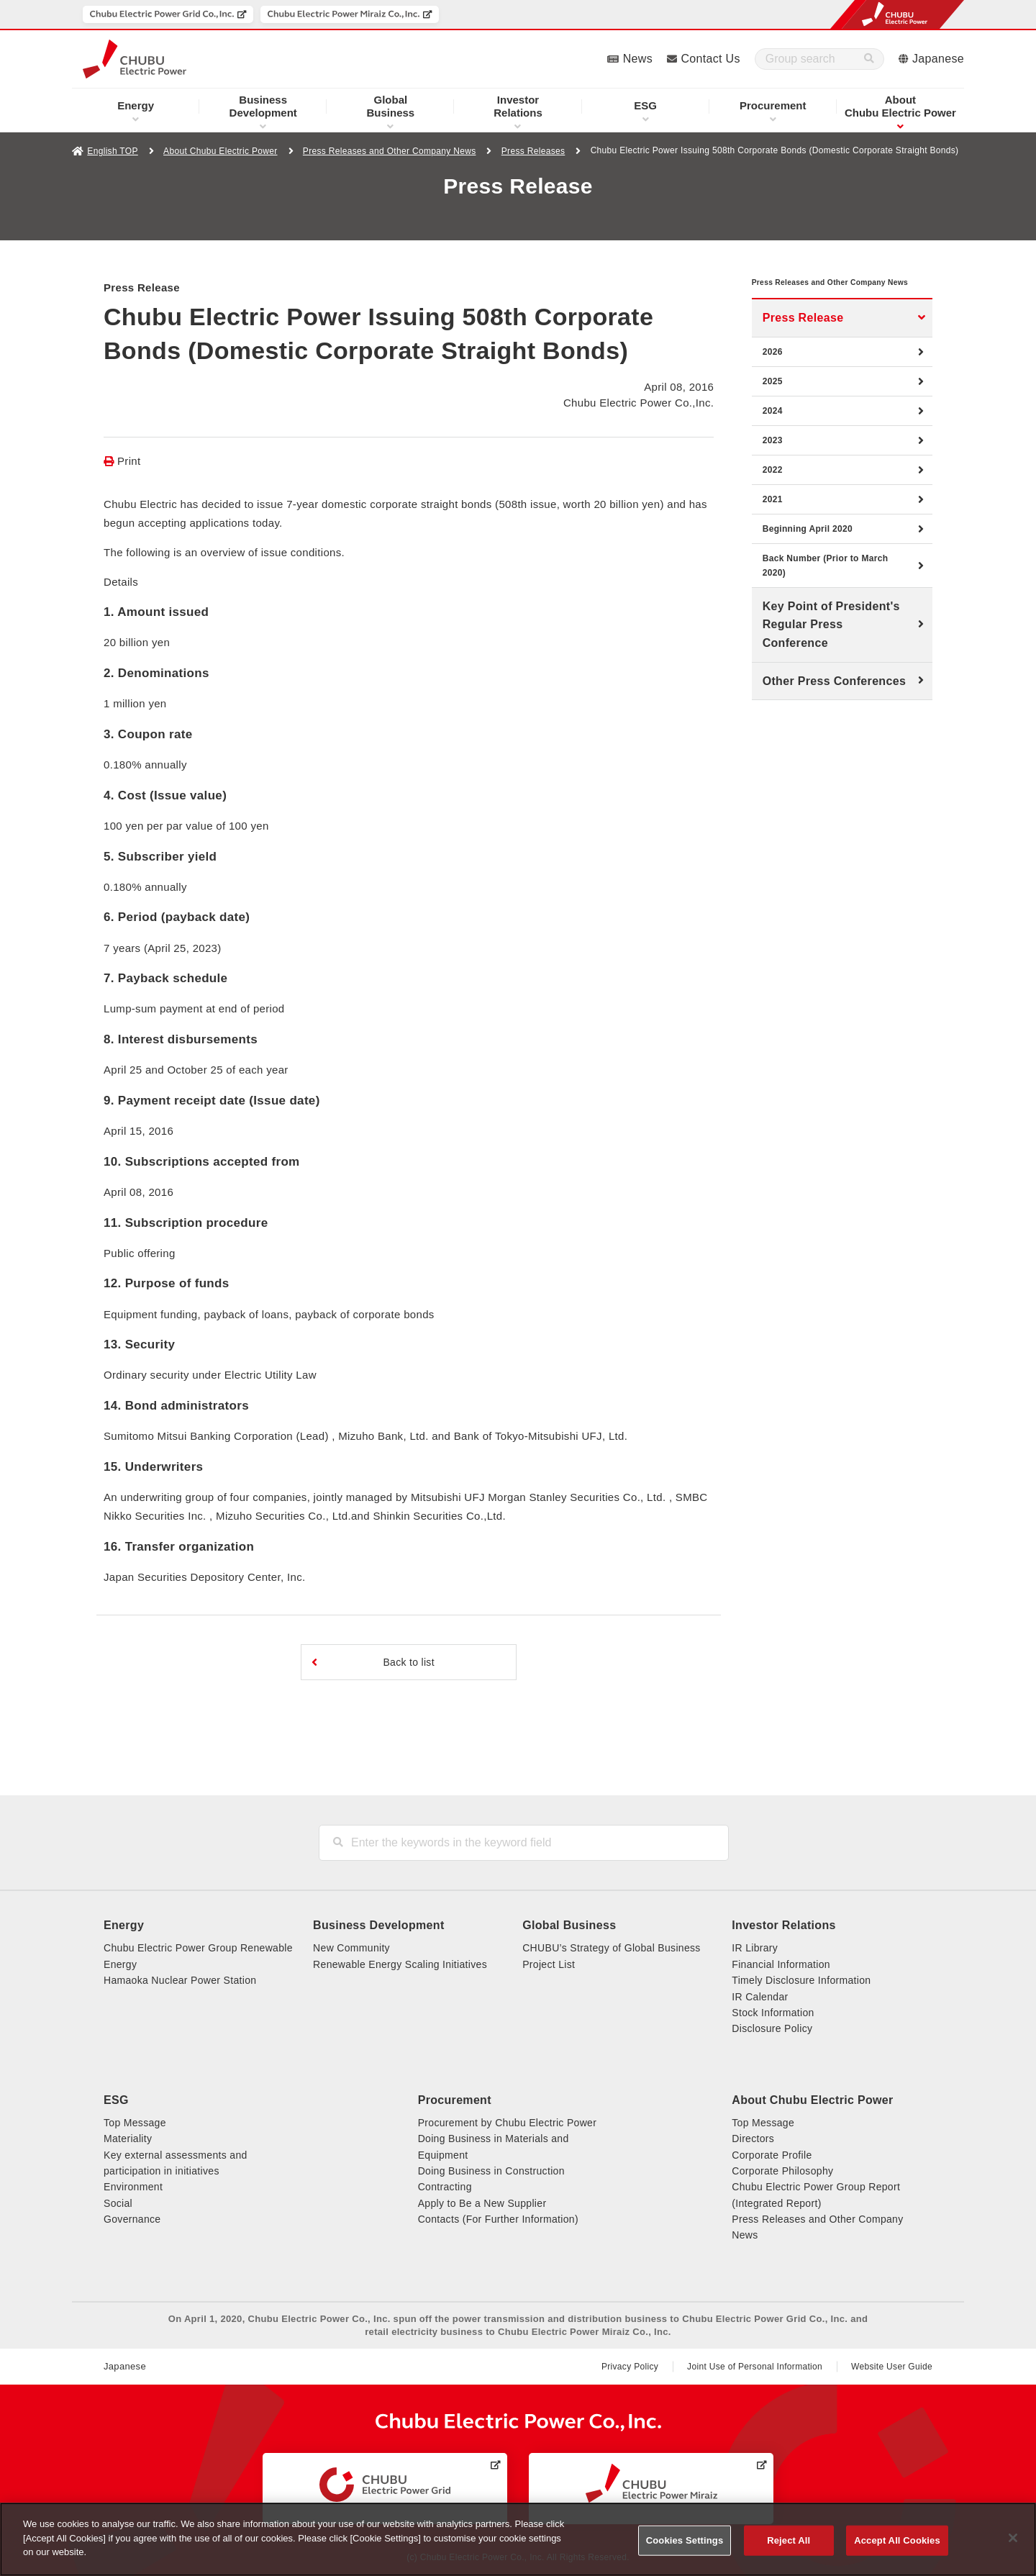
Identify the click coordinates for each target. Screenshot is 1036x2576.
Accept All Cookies (897, 2540)
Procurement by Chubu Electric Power (507, 2122)
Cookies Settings (685, 2540)
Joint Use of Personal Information (754, 2367)
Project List (548, 1964)
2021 (773, 521)
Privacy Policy (629, 2367)
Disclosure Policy (772, 2028)
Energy (135, 105)
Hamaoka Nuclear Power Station (180, 1980)
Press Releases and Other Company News (389, 151)
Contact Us (710, 59)
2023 (773, 462)
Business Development (378, 1925)
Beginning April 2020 (808, 550)
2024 (773, 432)
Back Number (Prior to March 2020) (826, 587)
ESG (645, 105)
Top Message (135, 2122)
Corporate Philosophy (782, 2171)
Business (391, 106)
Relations (518, 106)
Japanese (938, 59)
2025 (773, 403)
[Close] (1013, 2538)
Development (263, 106)
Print (128, 461)
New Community (351, 1948)
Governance (132, 2219)
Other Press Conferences (834, 703)
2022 (773, 491)
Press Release (803, 339)
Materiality (128, 2138)
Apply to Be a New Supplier (482, 2203)
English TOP (112, 151)
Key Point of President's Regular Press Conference (831, 646)
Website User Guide (891, 2367)
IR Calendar (760, 1997)
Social (118, 2203)
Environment (133, 2186)
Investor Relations (783, 1925)
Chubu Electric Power (900, 106)
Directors (753, 2138)
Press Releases (533, 151)
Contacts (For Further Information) (498, 2219)
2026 (773, 373)
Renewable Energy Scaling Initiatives (400, 1964)
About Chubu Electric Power (220, 151)
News (638, 59)
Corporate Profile (772, 2155)
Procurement (773, 105)
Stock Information (773, 2012)
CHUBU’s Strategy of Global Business (611, 1948)
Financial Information (781, 1964)
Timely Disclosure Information (801, 1980)
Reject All (788, 2540)
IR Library (755, 1948)
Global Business (569, 1925)
